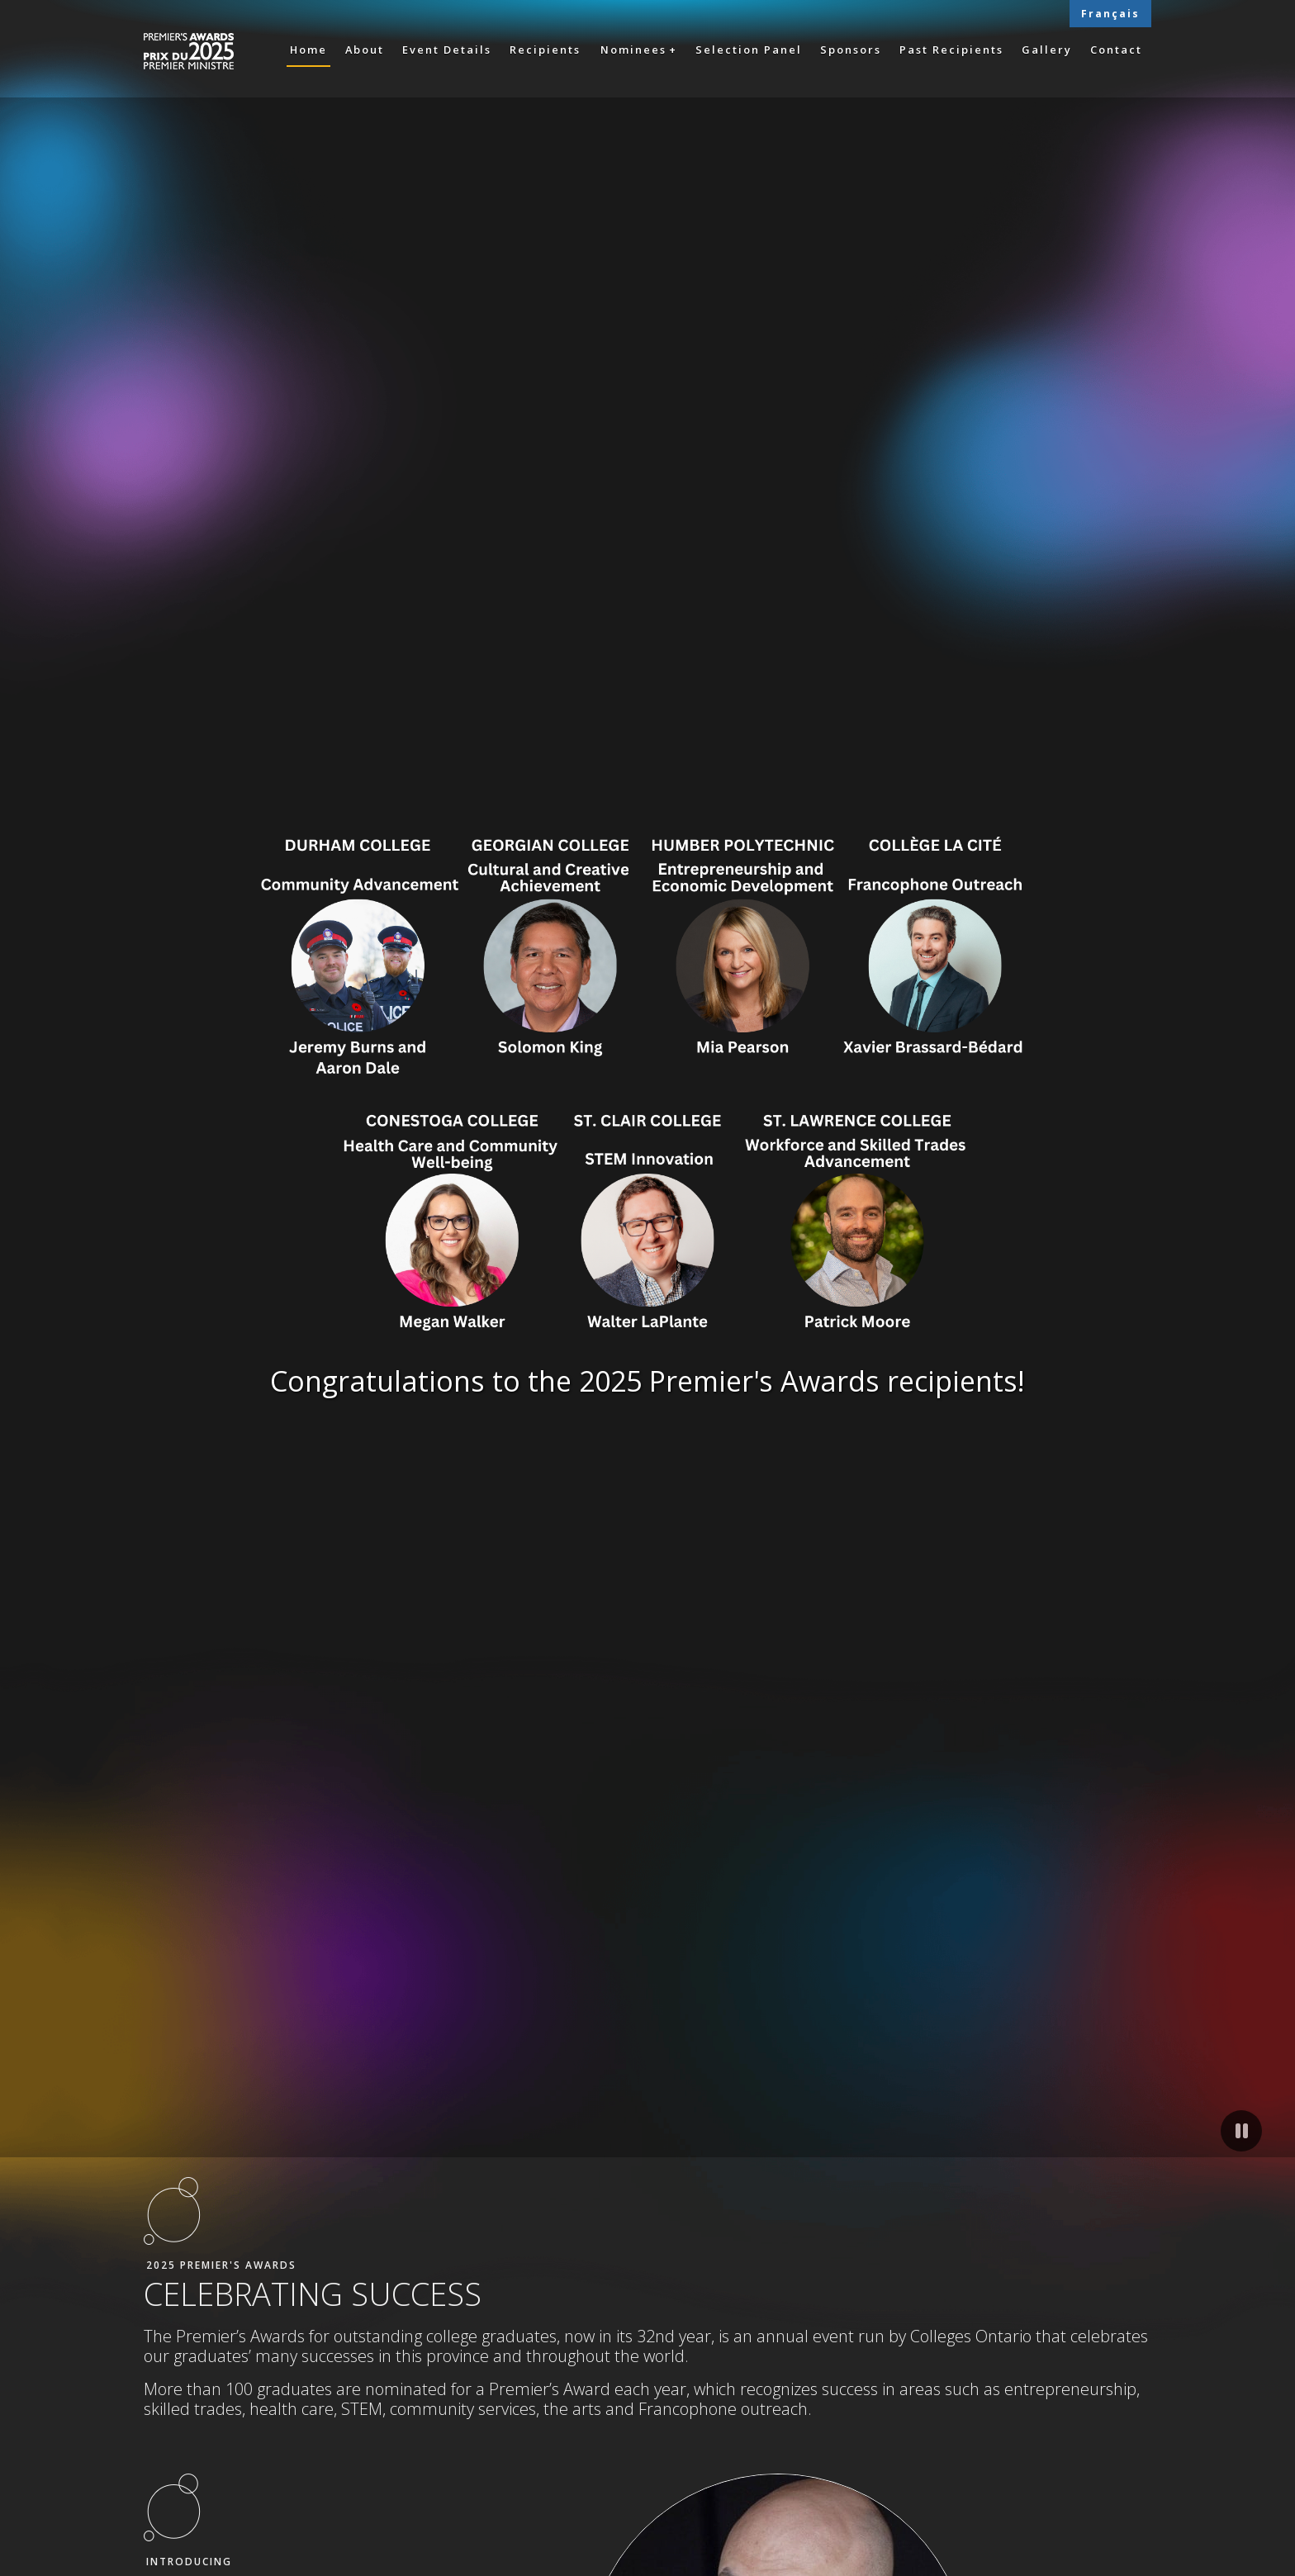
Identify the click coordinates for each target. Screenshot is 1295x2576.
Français (1110, 14)
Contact (1116, 49)
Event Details (446, 49)
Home (308, 49)
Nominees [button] (633, 49)
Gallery (1047, 49)
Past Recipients (951, 49)
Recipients (545, 49)
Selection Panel (748, 49)
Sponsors (850, 49)
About (364, 49)
